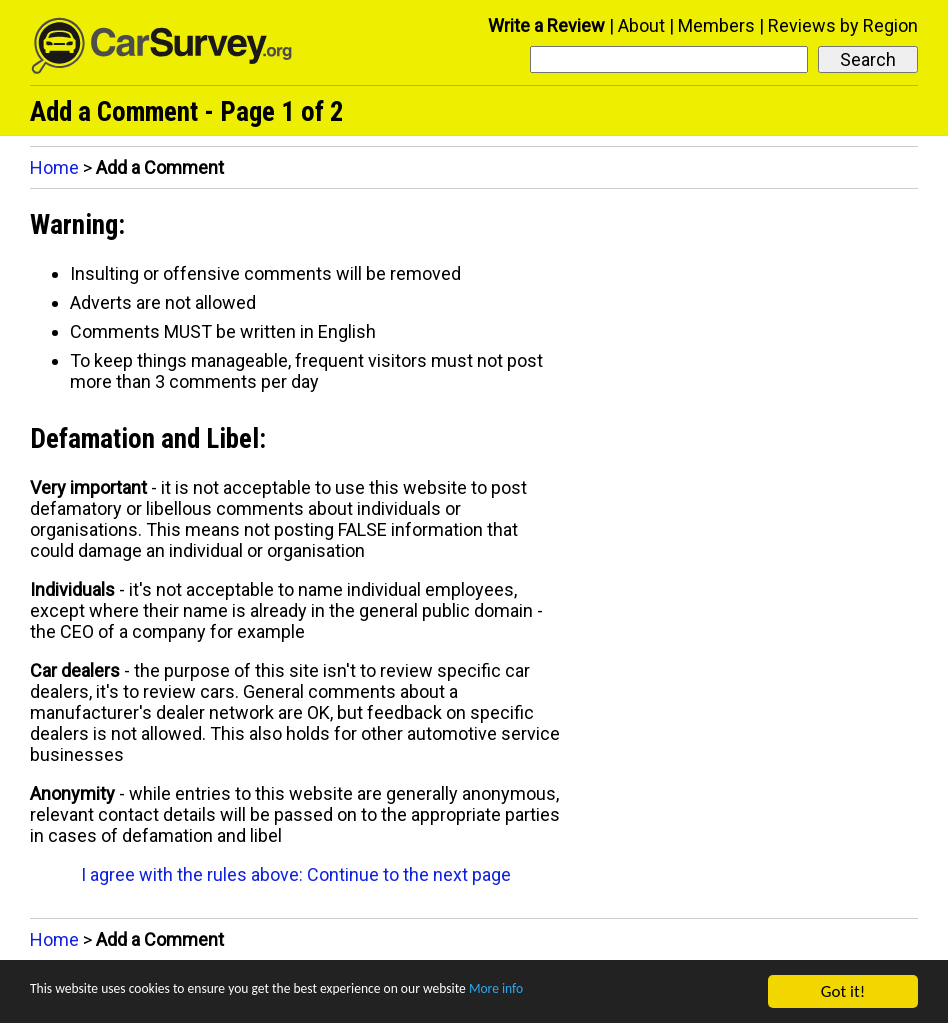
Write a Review (546, 25)
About (641, 25)
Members (716, 25)
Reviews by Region (843, 25)
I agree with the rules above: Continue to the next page (296, 874)
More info (615, 992)
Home (54, 167)
